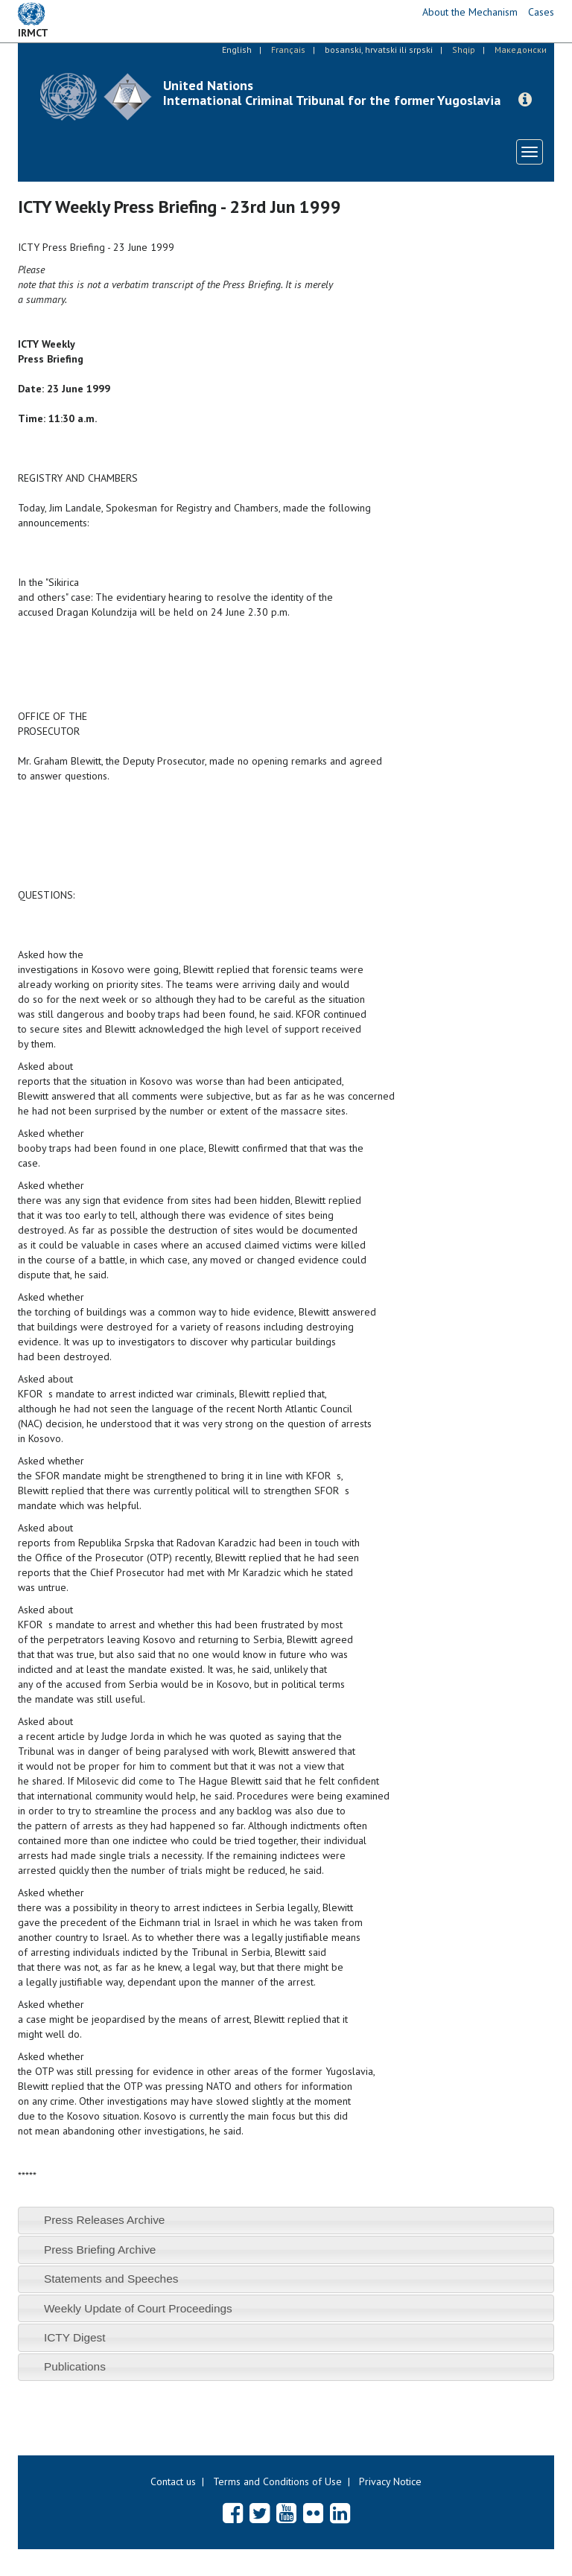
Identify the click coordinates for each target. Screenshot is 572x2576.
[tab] (286, 2220)
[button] (525, 100)
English (237, 49)
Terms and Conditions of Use (277, 2481)
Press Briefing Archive (100, 2249)
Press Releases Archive (104, 2219)
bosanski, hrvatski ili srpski (379, 49)
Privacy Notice (390, 2481)
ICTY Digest (75, 2337)
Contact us (173, 2481)
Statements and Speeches (111, 2278)
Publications (75, 2366)
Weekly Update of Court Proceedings (138, 2308)
